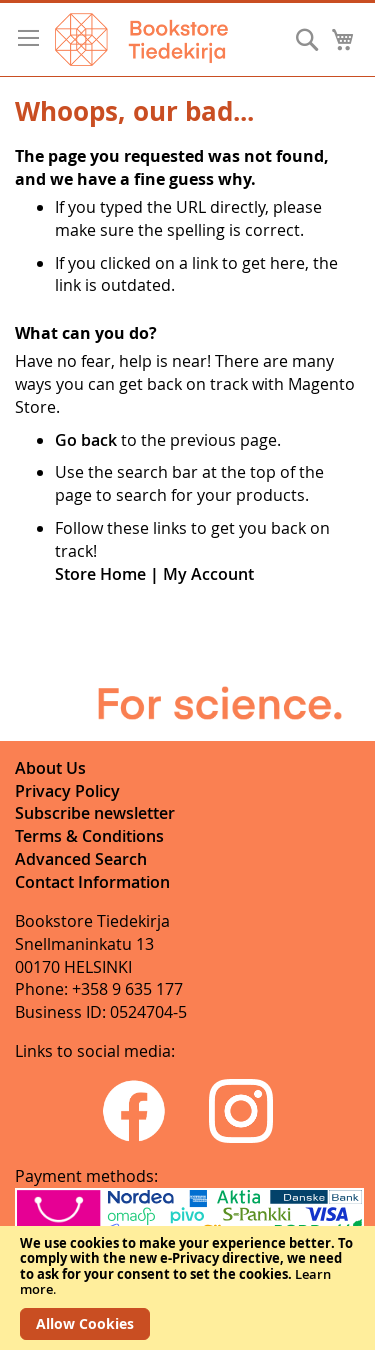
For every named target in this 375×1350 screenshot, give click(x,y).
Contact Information (92, 882)
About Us (50, 768)
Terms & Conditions (89, 836)
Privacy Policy (67, 791)
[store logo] (141, 39)
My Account (208, 574)
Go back (86, 440)
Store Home (100, 574)
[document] (187, 1288)
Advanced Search (81, 859)
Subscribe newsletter (95, 813)
